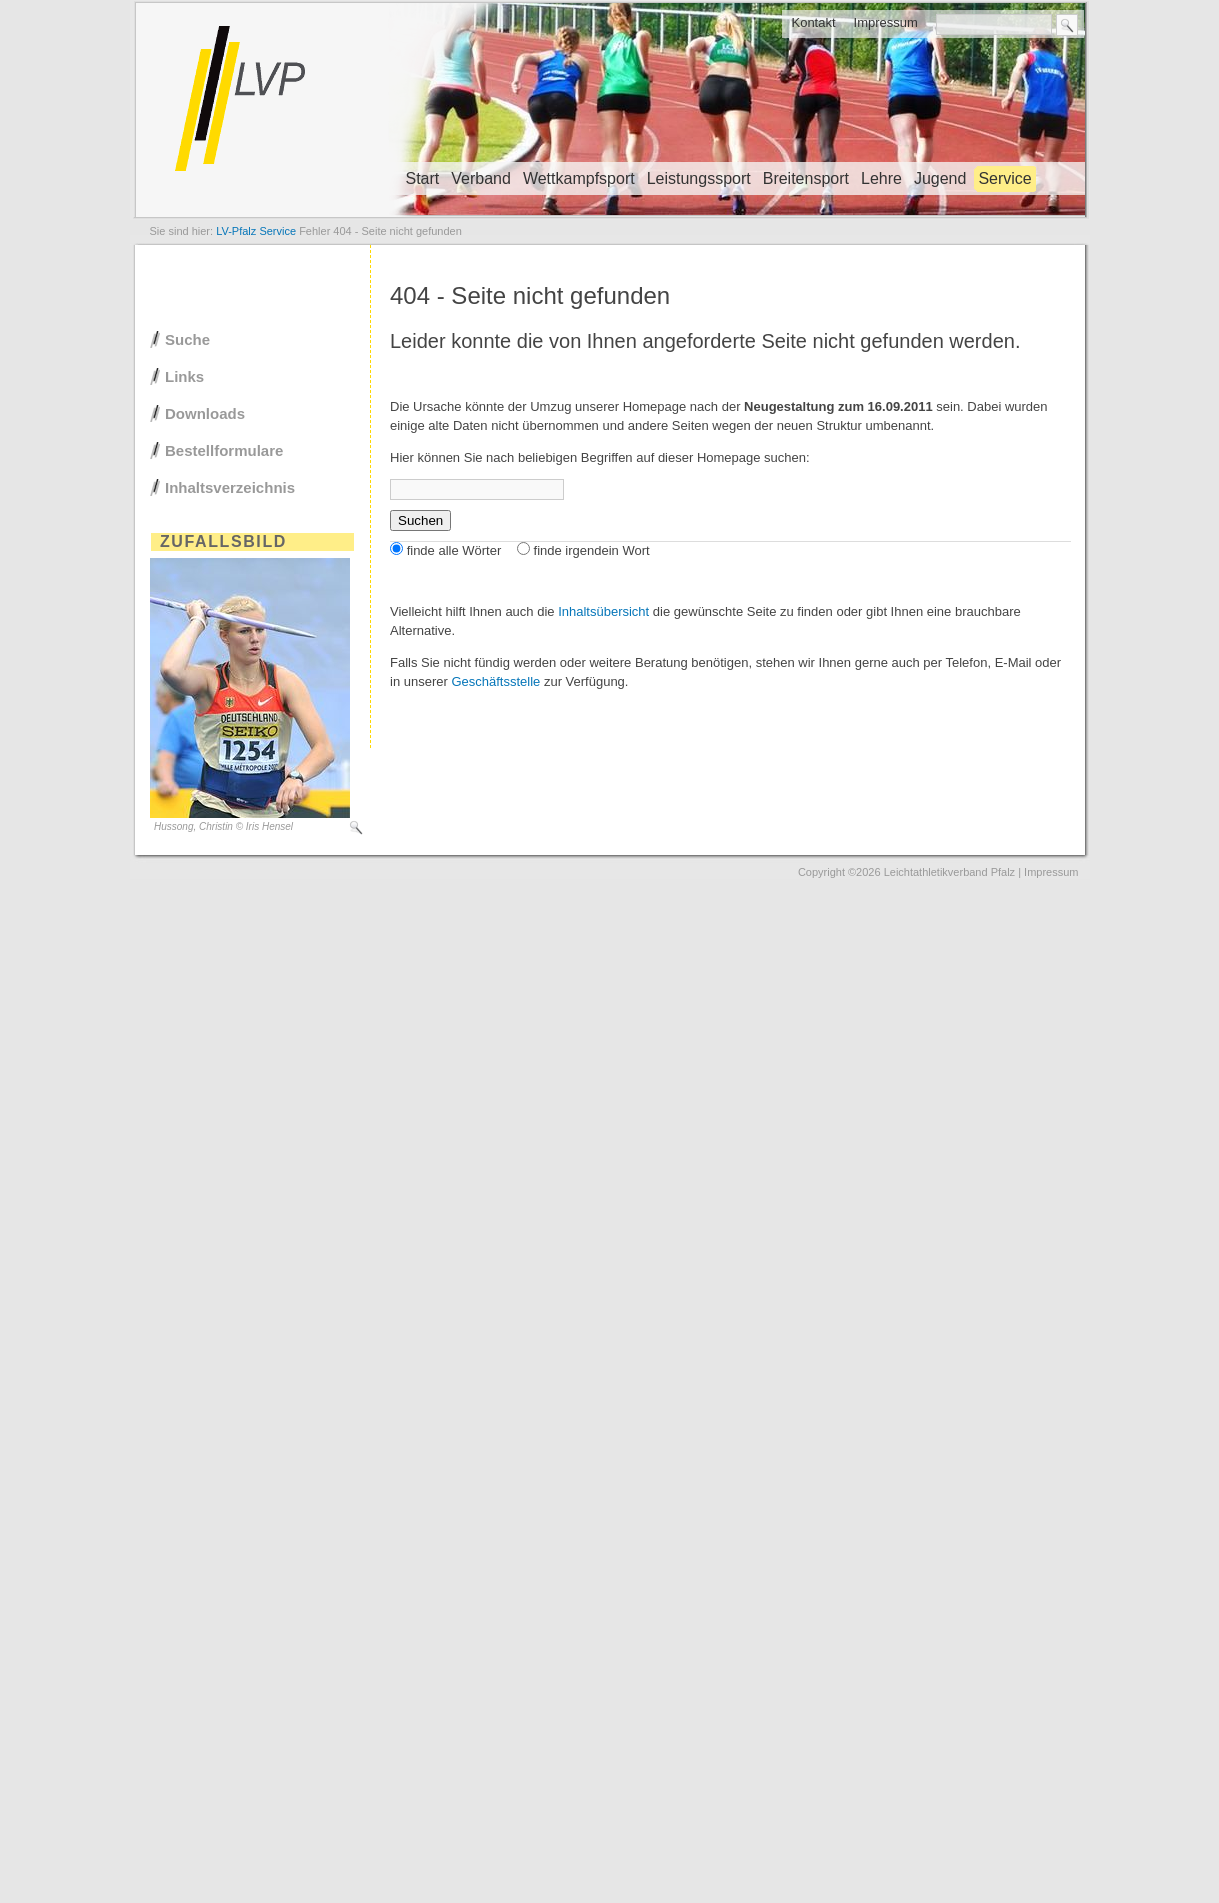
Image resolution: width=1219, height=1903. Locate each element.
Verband (481, 178)
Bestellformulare (224, 450)
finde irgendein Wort (592, 550)
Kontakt (813, 22)
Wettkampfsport (579, 178)
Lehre (881, 178)
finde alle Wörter (454, 550)
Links (184, 376)
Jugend (940, 178)
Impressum (886, 22)
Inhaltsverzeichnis (230, 487)
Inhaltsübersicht (603, 611)
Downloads (205, 413)
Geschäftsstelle (495, 681)
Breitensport (806, 178)
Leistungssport (699, 178)
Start (423, 178)
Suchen (420, 520)
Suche (187, 339)
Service (1004, 178)
